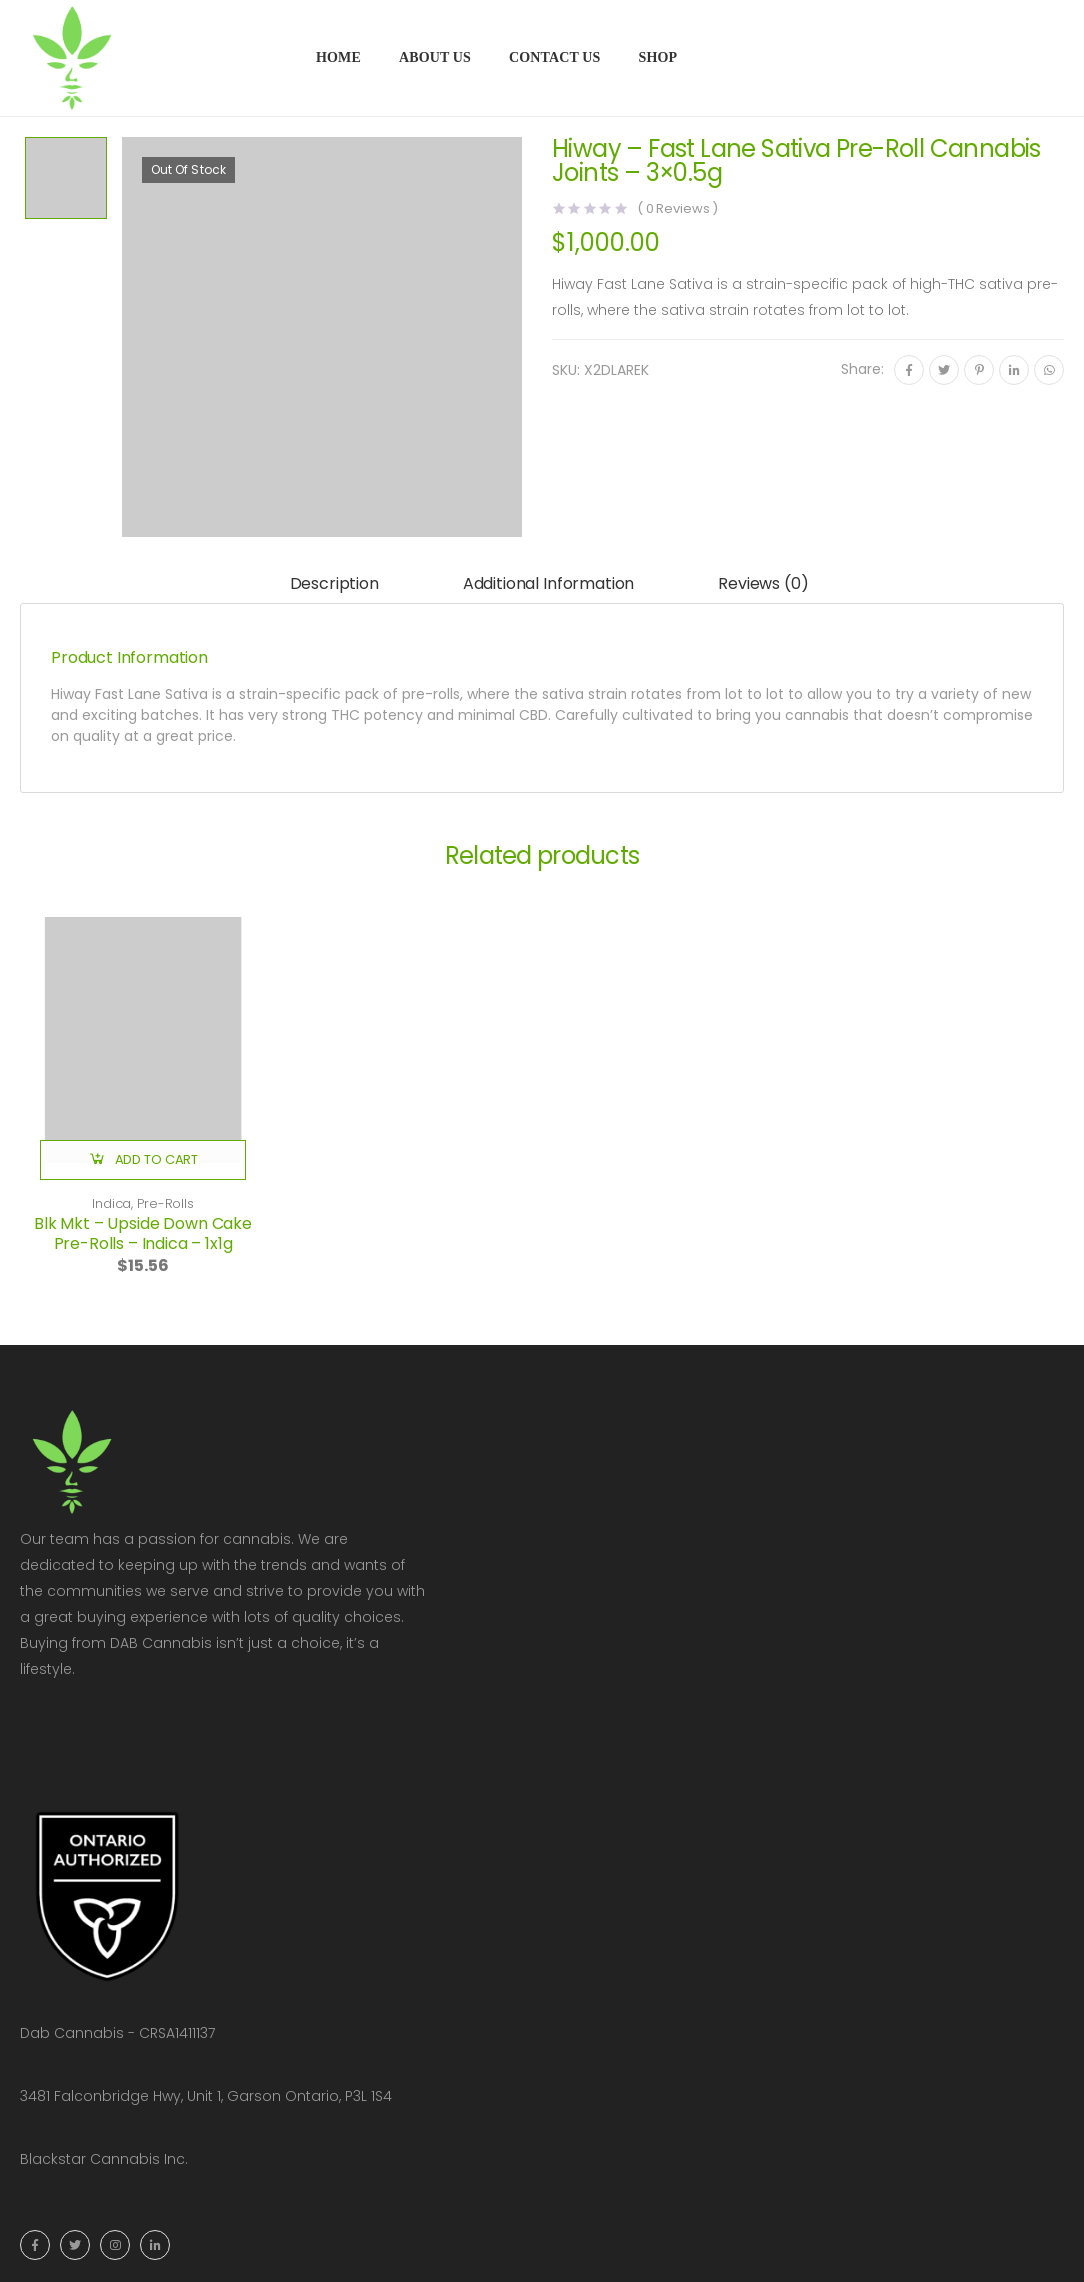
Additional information (548, 583)
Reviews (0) (763, 583)
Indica (111, 1203)
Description (334, 583)
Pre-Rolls (165, 1203)
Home (338, 57)
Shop (657, 57)
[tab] (334, 585)
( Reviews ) (677, 208)
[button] (143, 1160)
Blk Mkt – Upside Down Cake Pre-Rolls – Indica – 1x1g (143, 1233)
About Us (435, 57)
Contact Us (555, 57)
